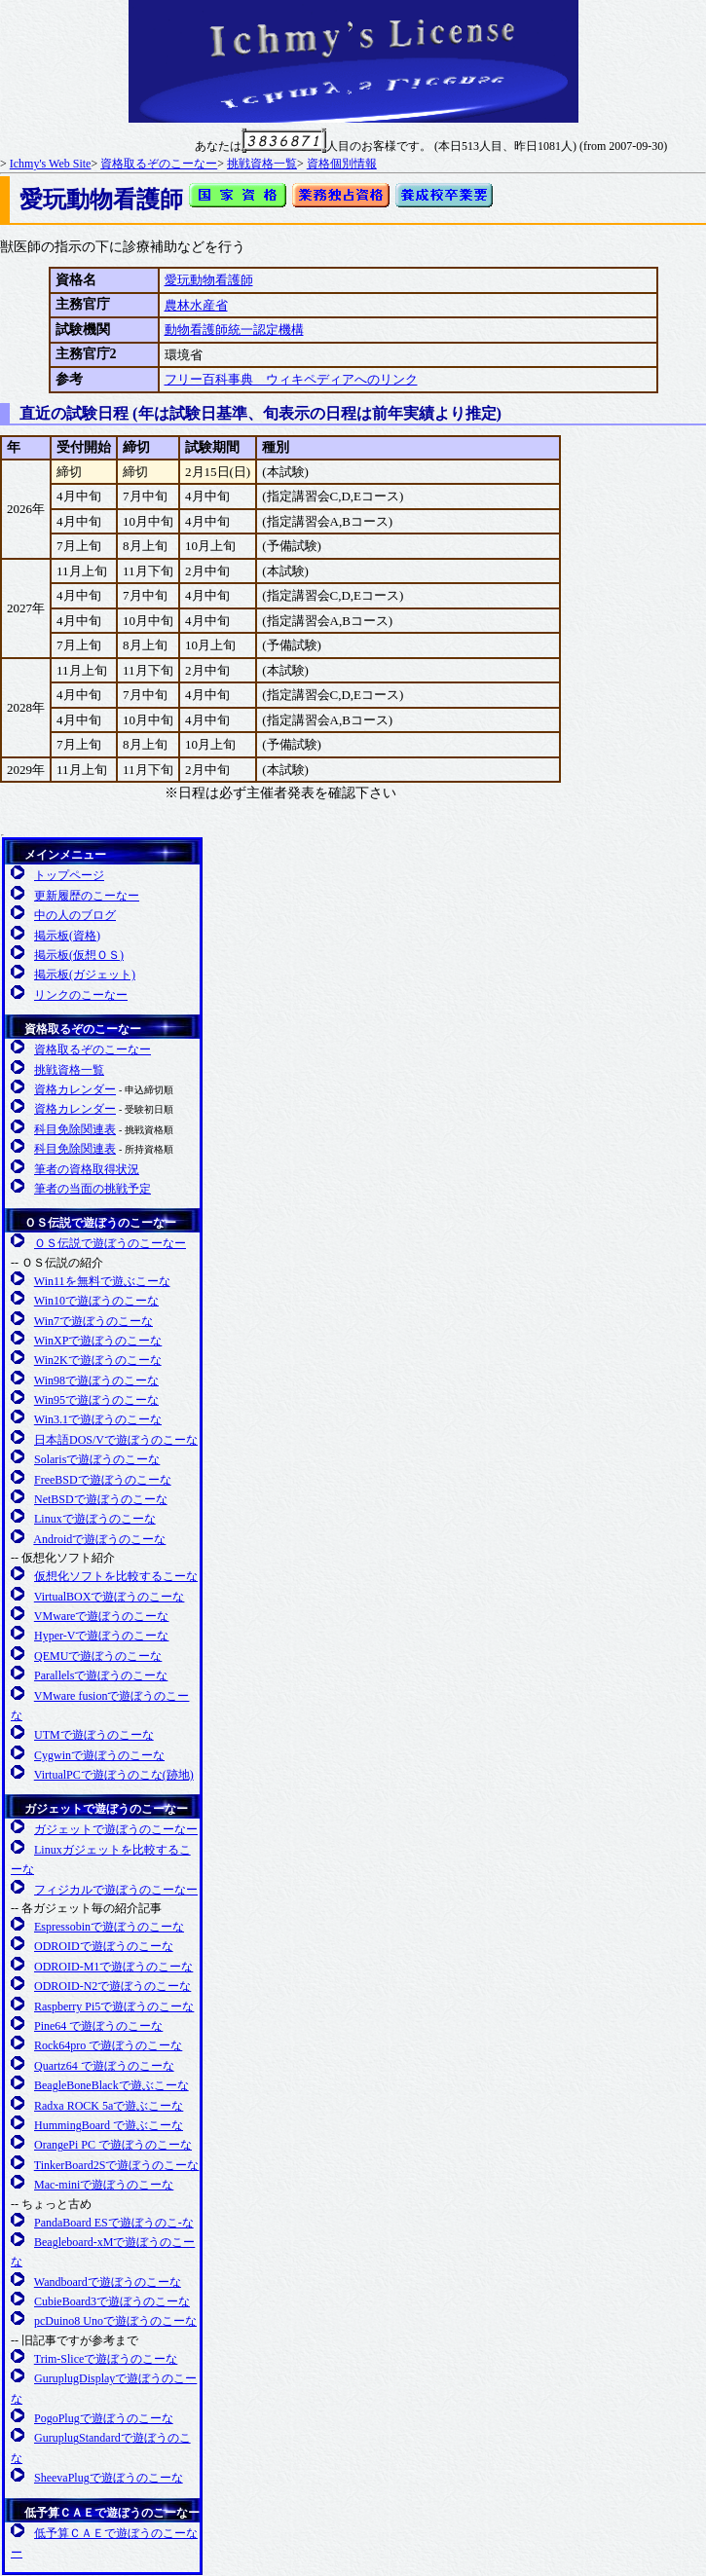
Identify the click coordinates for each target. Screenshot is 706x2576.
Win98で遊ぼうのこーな (96, 1380)
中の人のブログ (75, 915)
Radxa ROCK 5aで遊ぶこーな (108, 2106)
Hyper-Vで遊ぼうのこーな (101, 1635)
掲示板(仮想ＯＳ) (79, 955)
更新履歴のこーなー (86, 895)
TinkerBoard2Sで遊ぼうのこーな (117, 2165)
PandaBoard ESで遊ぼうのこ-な (114, 2222)
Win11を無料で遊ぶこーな (102, 1281)
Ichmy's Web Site (51, 163)
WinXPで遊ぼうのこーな (98, 1340)
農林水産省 (196, 305)
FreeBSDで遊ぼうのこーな (102, 1480)
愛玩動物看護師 (209, 280)
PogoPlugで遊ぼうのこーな (103, 2418)
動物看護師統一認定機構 (234, 329)
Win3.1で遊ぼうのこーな (98, 1419)
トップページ (69, 875)
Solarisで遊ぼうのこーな (97, 1459)
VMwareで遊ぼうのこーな (101, 1616)
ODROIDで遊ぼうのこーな (103, 1946)
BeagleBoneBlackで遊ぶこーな (111, 2085)
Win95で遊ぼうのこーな (96, 1400)
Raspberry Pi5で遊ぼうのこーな (114, 2006)
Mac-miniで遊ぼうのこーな (103, 2184)
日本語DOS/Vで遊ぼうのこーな (116, 1440)
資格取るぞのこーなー (158, 163)
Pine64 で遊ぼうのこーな (98, 2026)
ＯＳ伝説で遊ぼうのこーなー (100, 1223)
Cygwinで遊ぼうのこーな (99, 1755)
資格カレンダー (75, 1089)
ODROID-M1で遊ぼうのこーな (113, 1966)
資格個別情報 (342, 163)
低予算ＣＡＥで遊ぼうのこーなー (112, 2513)
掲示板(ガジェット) (84, 974)
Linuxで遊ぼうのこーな (95, 1519)
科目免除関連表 (75, 1129)
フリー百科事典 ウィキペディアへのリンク (291, 379)
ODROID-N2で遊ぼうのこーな (112, 1986)
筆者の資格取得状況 (86, 1169)
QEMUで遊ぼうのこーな (98, 1656)
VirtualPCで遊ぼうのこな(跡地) (114, 1775)
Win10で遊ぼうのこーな (96, 1300)
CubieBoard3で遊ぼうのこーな (112, 2301)
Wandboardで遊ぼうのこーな (107, 2282)
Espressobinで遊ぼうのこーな (109, 1926)
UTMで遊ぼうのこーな (94, 1735)
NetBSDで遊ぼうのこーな (100, 1499)
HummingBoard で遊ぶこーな (108, 2125)
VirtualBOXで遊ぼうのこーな (109, 1596)
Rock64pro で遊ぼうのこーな (108, 2045)
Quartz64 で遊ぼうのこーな (104, 2066)
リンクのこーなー (81, 995)
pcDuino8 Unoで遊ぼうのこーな (115, 2321)
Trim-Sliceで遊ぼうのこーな (106, 2359)
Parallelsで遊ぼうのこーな (100, 1675)
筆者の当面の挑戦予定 (92, 1189)
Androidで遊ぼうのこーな (99, 1539)
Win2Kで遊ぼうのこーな (98, 1360)
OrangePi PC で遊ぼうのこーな (113, 2145)
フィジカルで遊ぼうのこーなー (116, 1889)
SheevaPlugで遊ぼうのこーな (108, 2477)
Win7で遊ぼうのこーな (93, 1321)
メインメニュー (65, 855)
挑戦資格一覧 (262, 163)
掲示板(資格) (67, 935)
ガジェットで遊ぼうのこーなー (106, 1809)
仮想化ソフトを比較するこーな (116, 1576)
